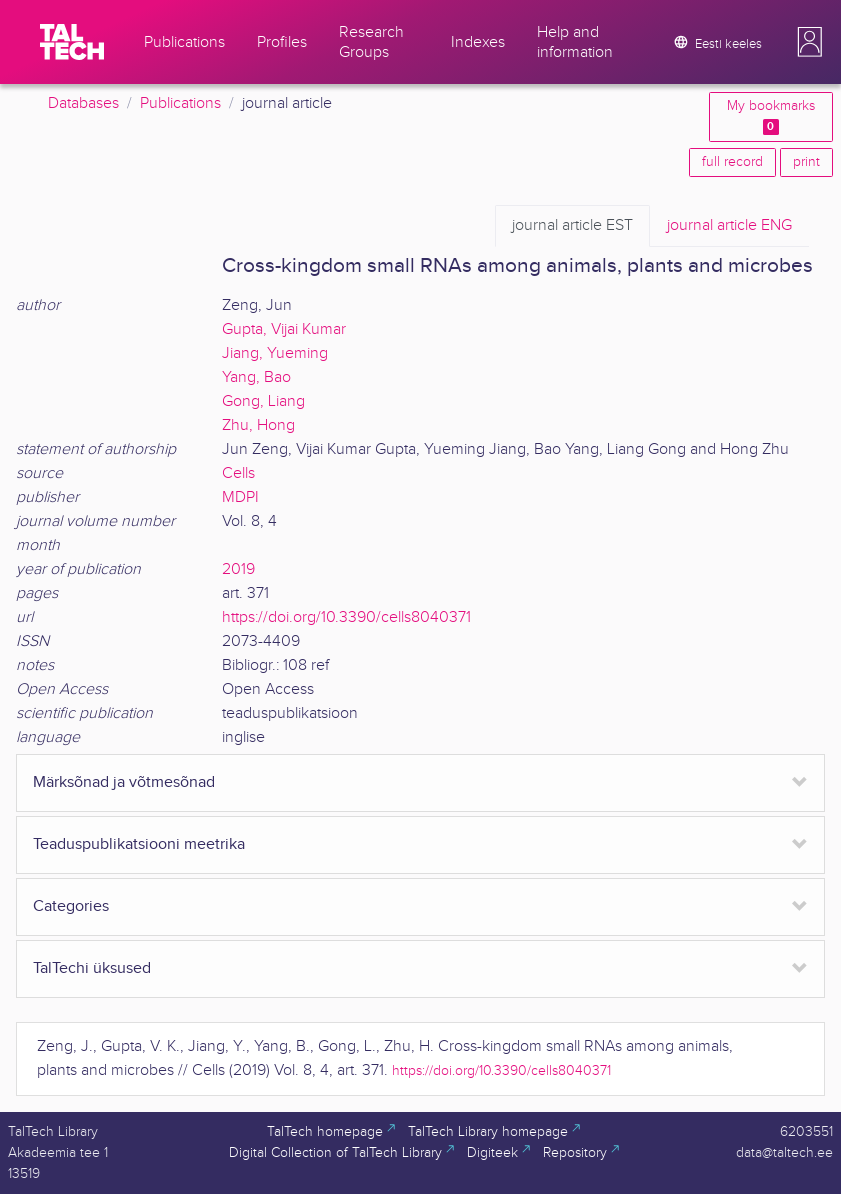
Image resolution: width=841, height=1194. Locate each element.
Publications (180, 103)
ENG (729, 226)
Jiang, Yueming (275, 353)
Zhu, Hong (258, 425)
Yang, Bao (256, 377)
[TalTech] (72, 42)
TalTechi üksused (92, 968)
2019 (238, 569)
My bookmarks (771, 116)
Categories (71, 906)
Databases (83, 103)
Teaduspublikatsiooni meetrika (139, 844)
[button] (810, 42)
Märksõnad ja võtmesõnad (124, 782)
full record (732, 162)
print (806, 162)
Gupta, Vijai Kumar (284, 329)
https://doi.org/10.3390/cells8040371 (346, 617)
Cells (238, 473)
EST (572, 226)
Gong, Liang (263, 401)
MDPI (240, 497)
